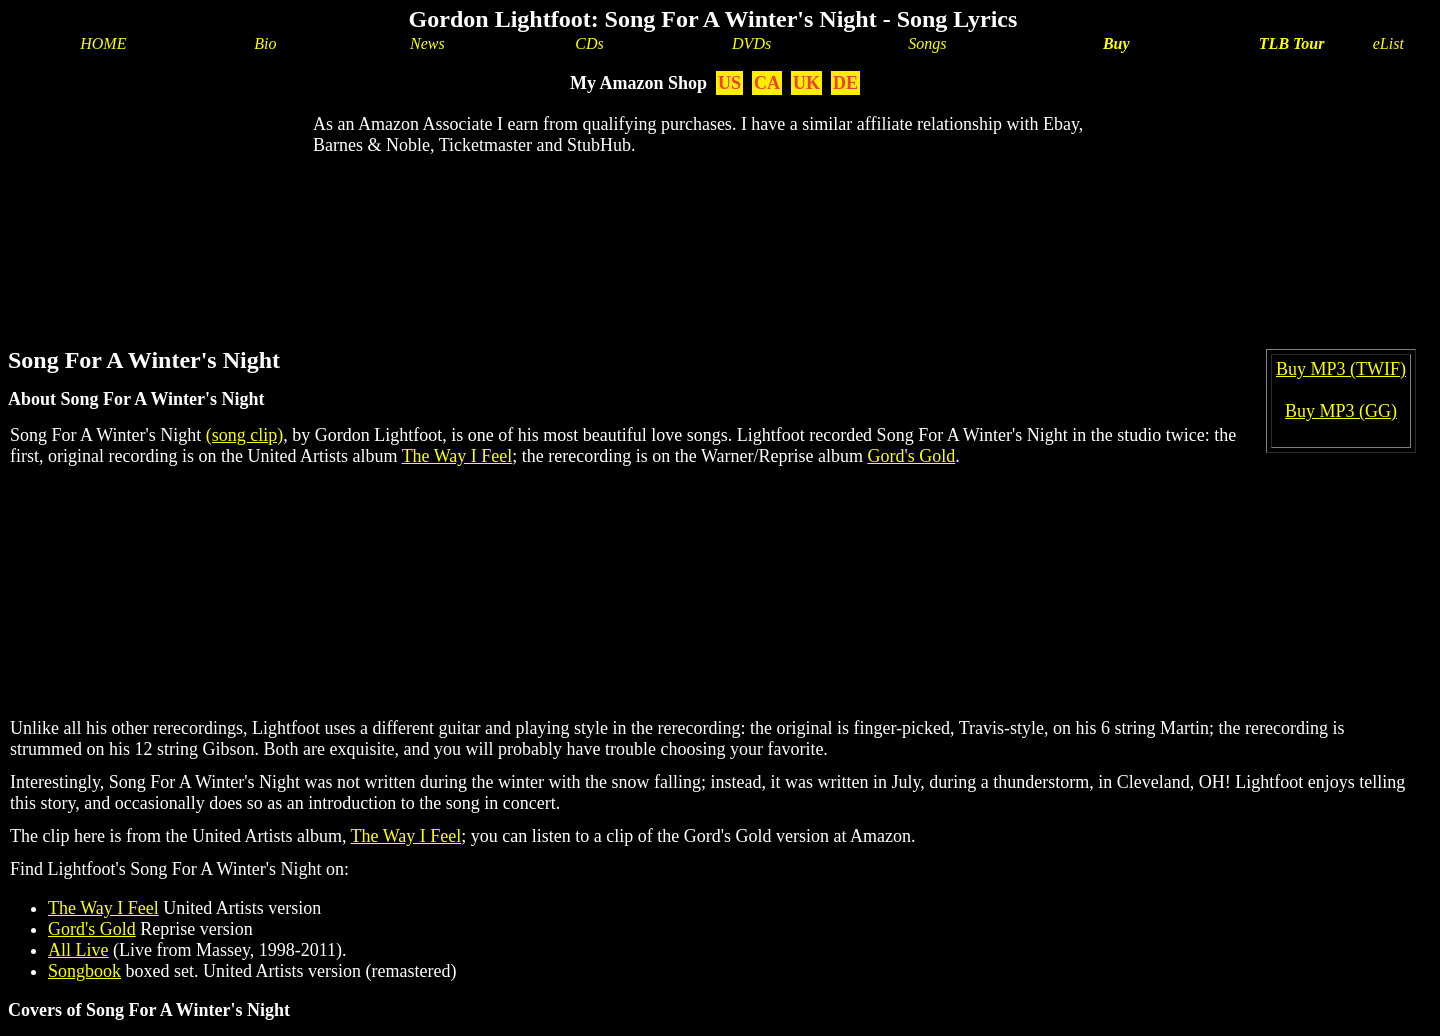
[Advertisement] (713, 236)
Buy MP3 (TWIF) (1341, 369)
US (729, 83)
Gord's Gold (911, 456)
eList (1388, 43)
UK (806, 83)
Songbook (84, 971)
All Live (78, 950)
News (427, 43)
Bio (265, 43)
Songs (927, 43)
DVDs (751, 43)
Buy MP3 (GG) (1341, 411)
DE (845, 83)
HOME (103, 43)
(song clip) (244, 435)
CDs (589, 43)
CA (767, 83)
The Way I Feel (457, 456)
